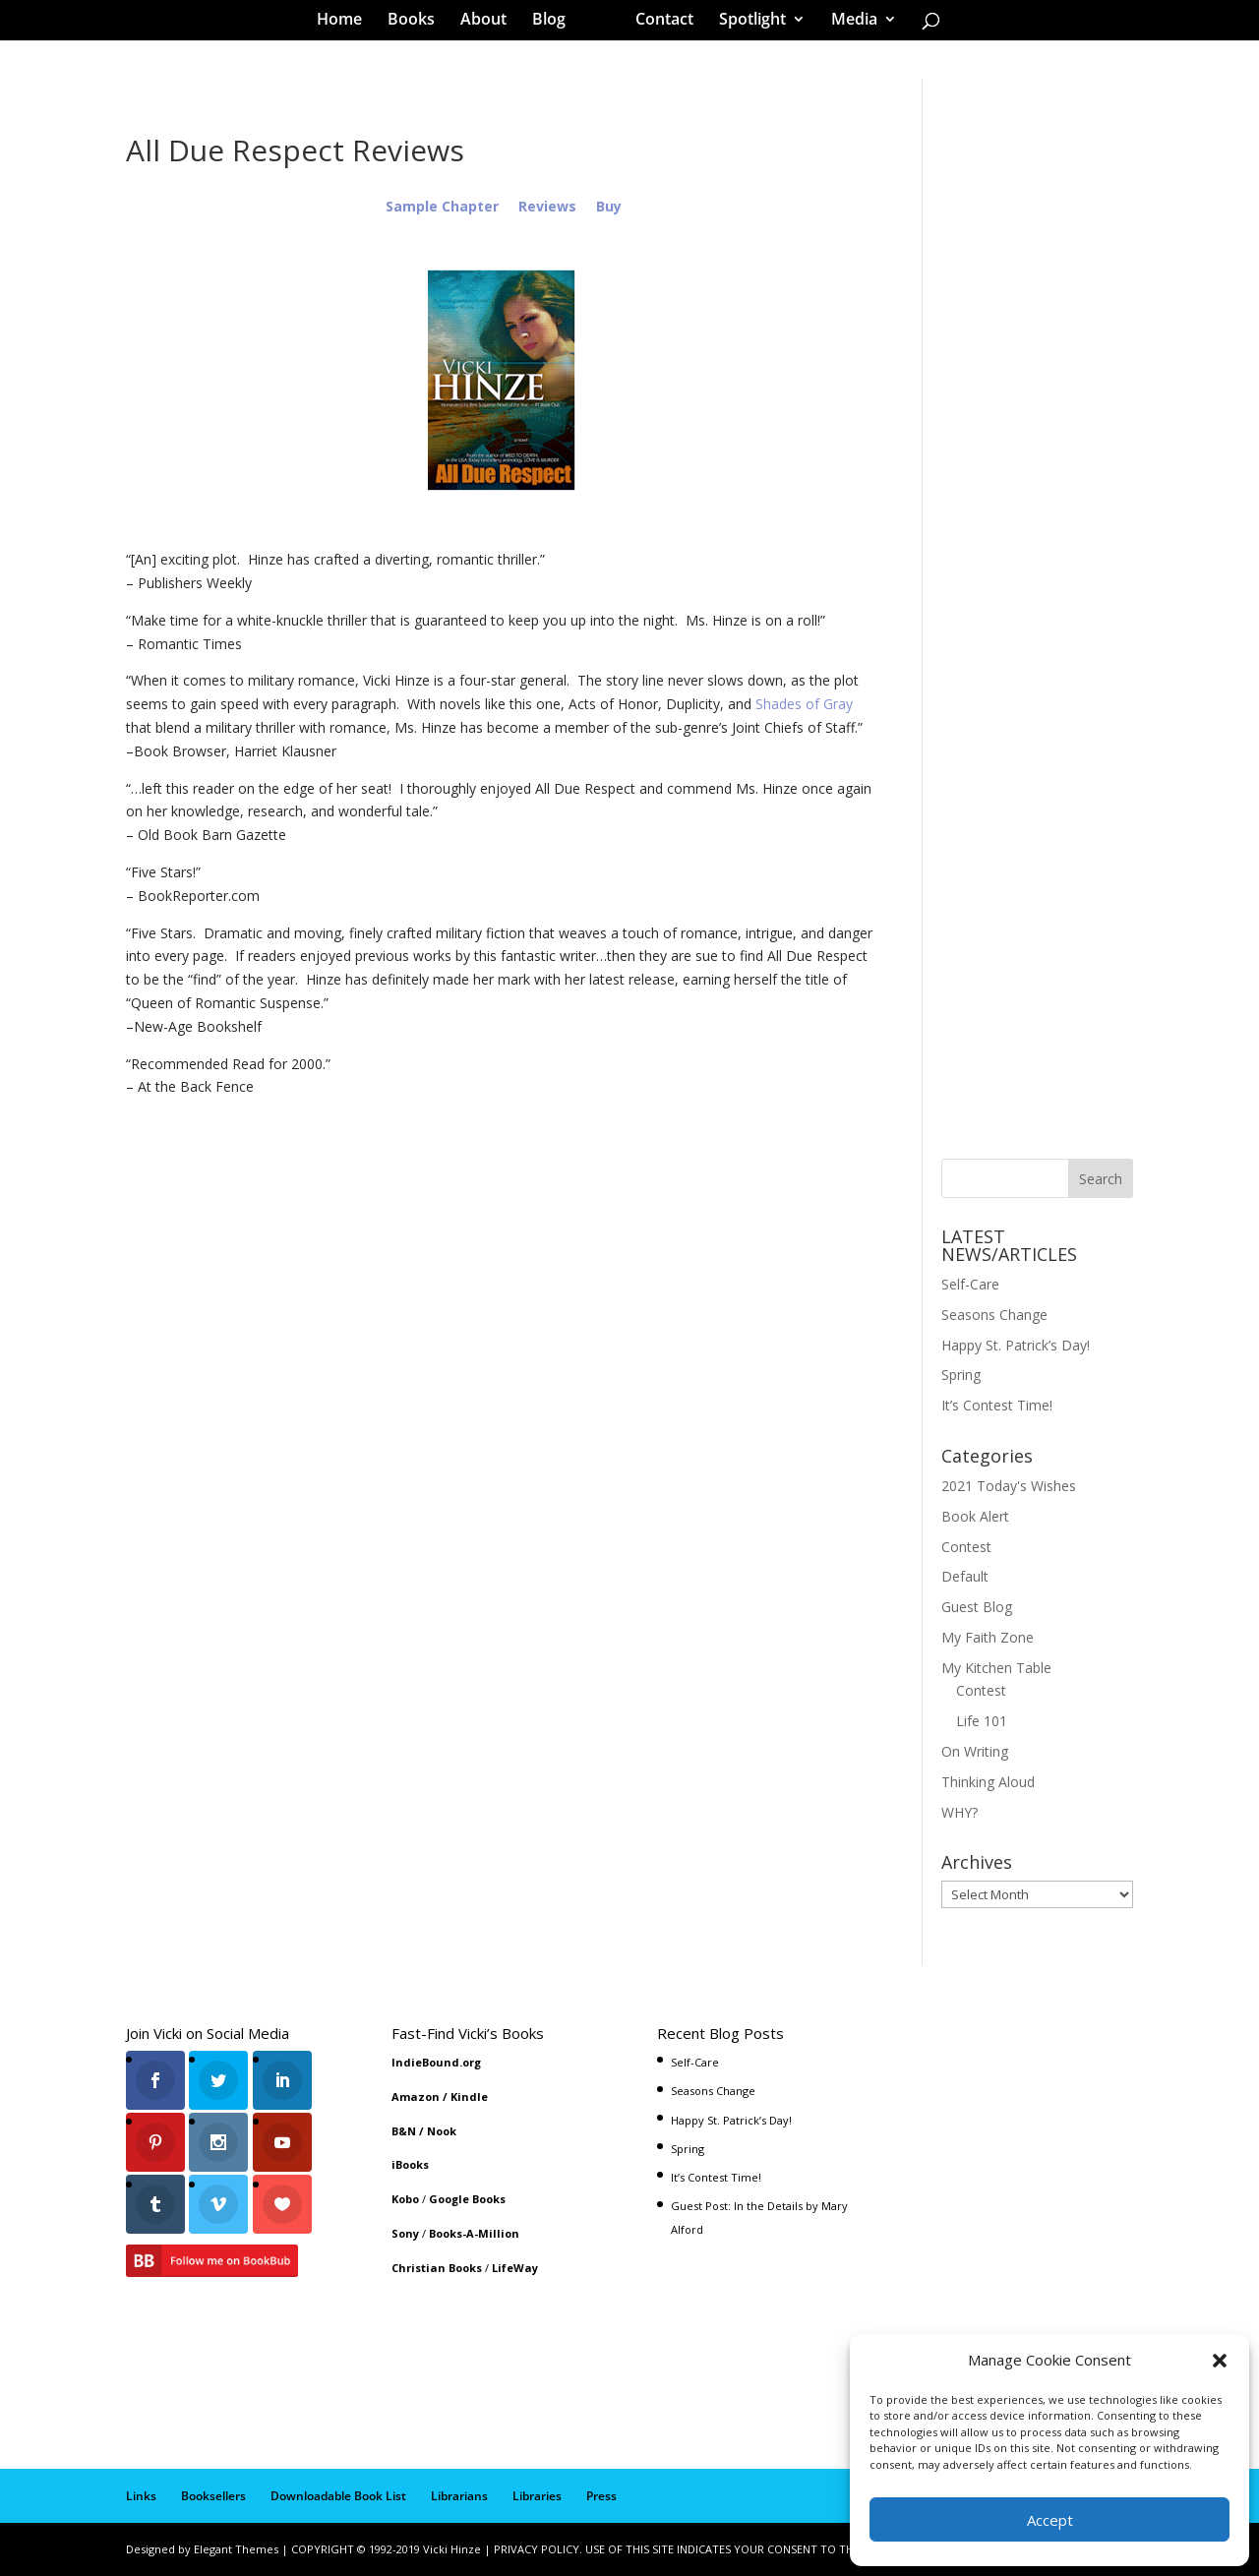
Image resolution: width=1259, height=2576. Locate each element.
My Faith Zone (987, 1637)
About (490, 23)
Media (847, 23)
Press (601, 2495)
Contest (966, 1546)
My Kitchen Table (996, 1667)
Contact (658, 23)
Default (965, 1576)
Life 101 (981, 1720)
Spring (961, 1374)
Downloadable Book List (338, 2495)
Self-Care (970, 1284)
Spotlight (745, 23)
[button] (1219, 2360)
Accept (1050, 2520)
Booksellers (213, 2495)
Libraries (537, 2495)
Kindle (469, 2096)
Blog (555, 23)
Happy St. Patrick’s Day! (1015, 1345)
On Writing (974, 1751)
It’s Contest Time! (996, 1405)
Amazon (415, 2096)
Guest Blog (976, 1606)
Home (346, 23)
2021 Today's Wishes (1008, 1485)
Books (418, 23)
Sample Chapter (442, 206)
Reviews (547, 206)
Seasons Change (994, 1314)
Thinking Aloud (988, 1781)
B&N (403, 2131)
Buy (609, 206)
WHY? (959, 1812)
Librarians (459, 2495)
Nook (441, 2131)
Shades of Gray (804, 703)
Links (141, 2495)
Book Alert (975, 1516)
